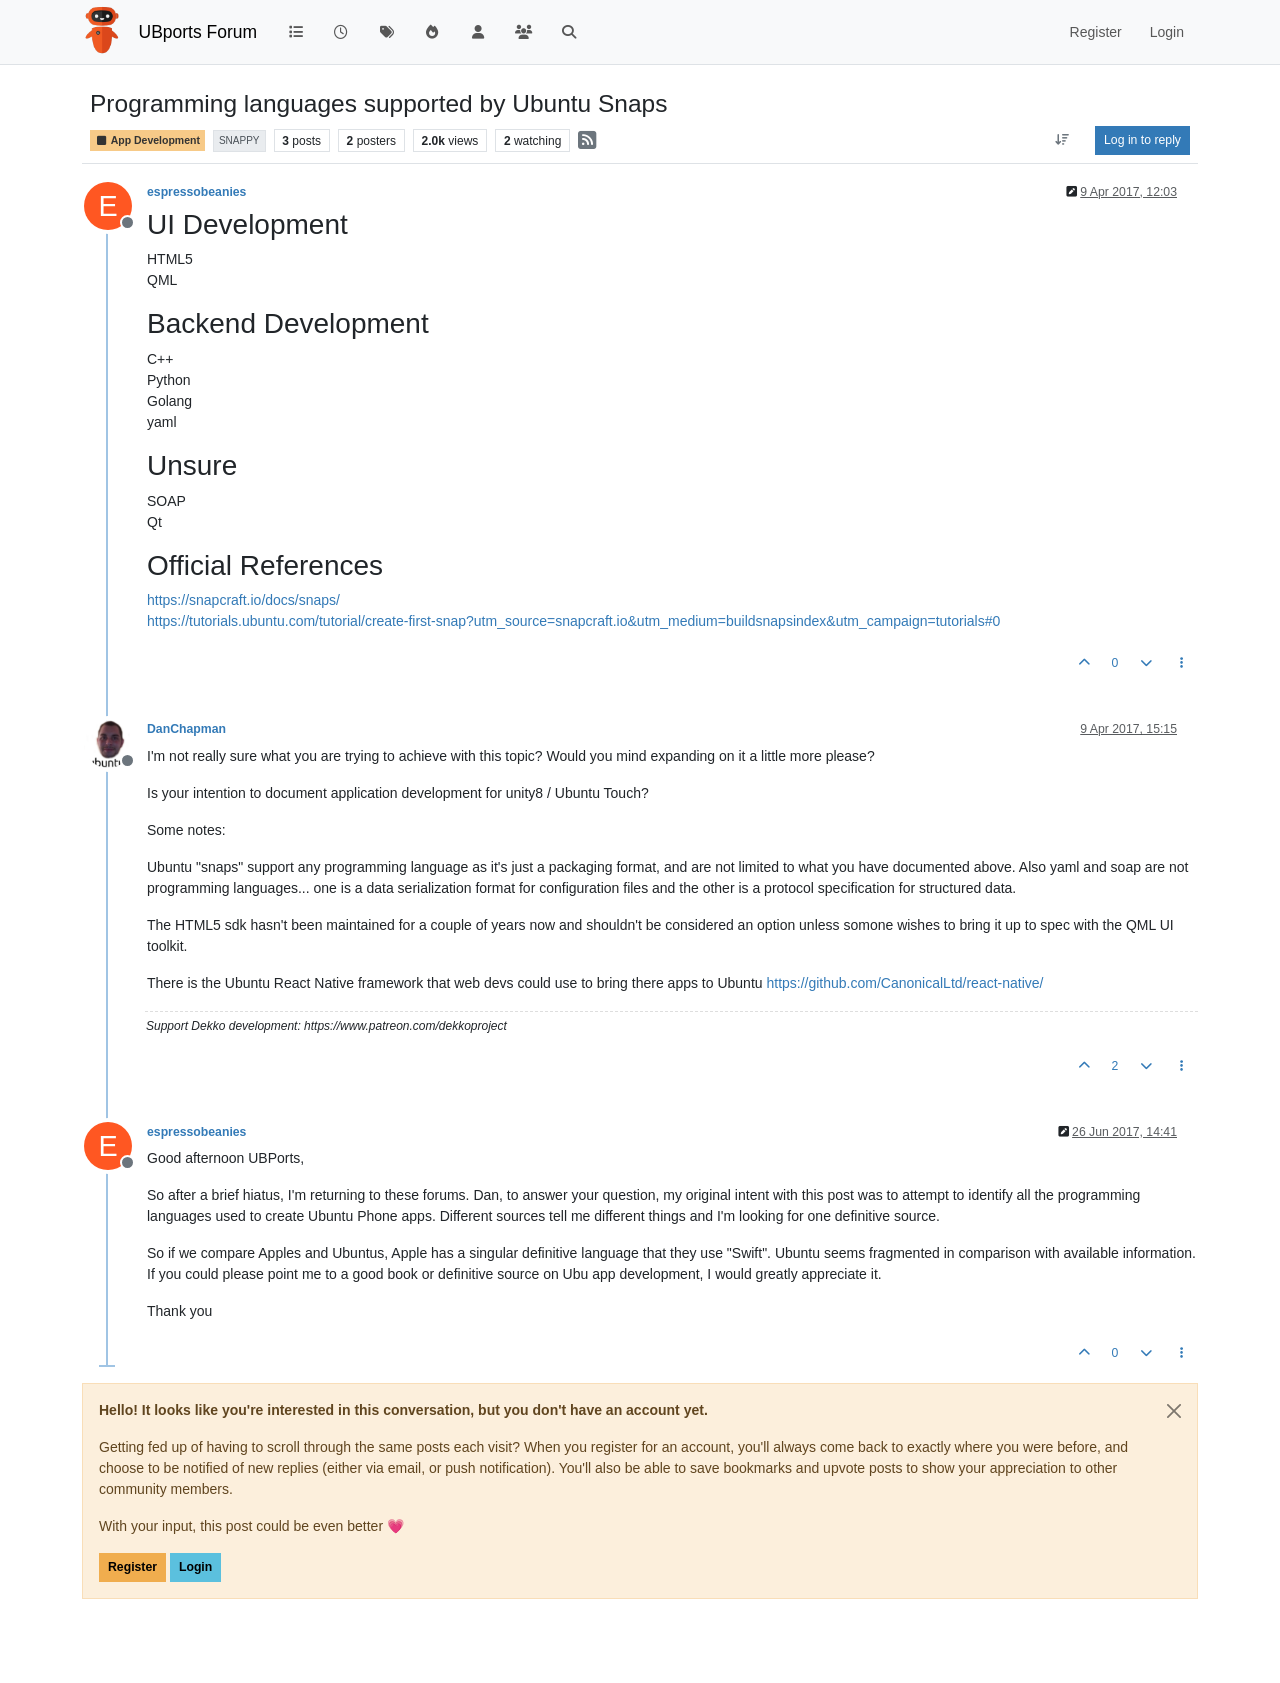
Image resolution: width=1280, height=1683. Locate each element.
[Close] (1174, 1411)
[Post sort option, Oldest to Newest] (1062, 140)
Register (132, 1567)
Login (195, 1567)
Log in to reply (1142, 140)
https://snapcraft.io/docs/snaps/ (243, 600)
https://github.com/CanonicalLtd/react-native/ (904, 983)
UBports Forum (198, 32)
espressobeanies (196, 192)
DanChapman (186, 729)
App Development (147, 140)
